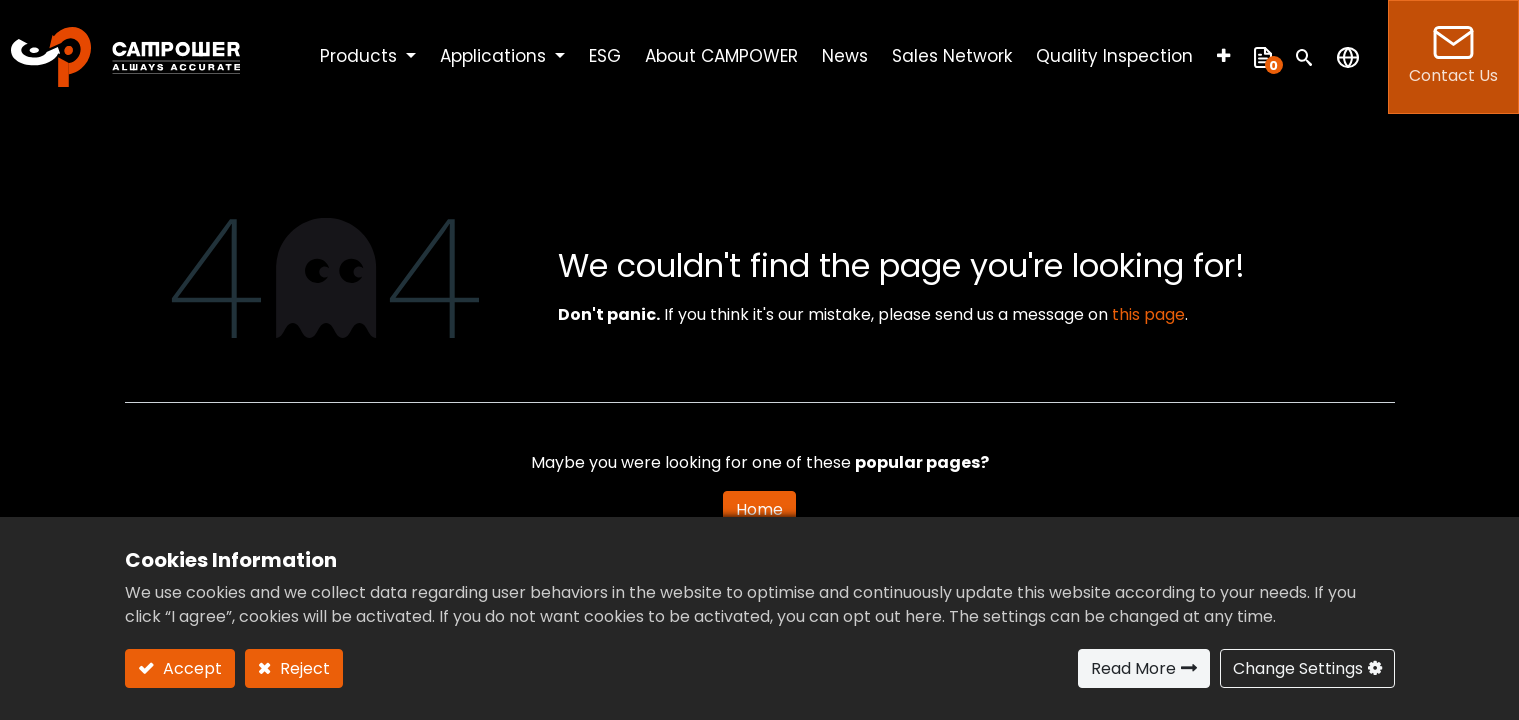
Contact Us (1453, 56)
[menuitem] (605, 57)
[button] (1223, 57)
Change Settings (1298, 668)
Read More (1133, 668)
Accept (190, 668)
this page (1148, 314)
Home (759, 509)
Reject (303, 668)
